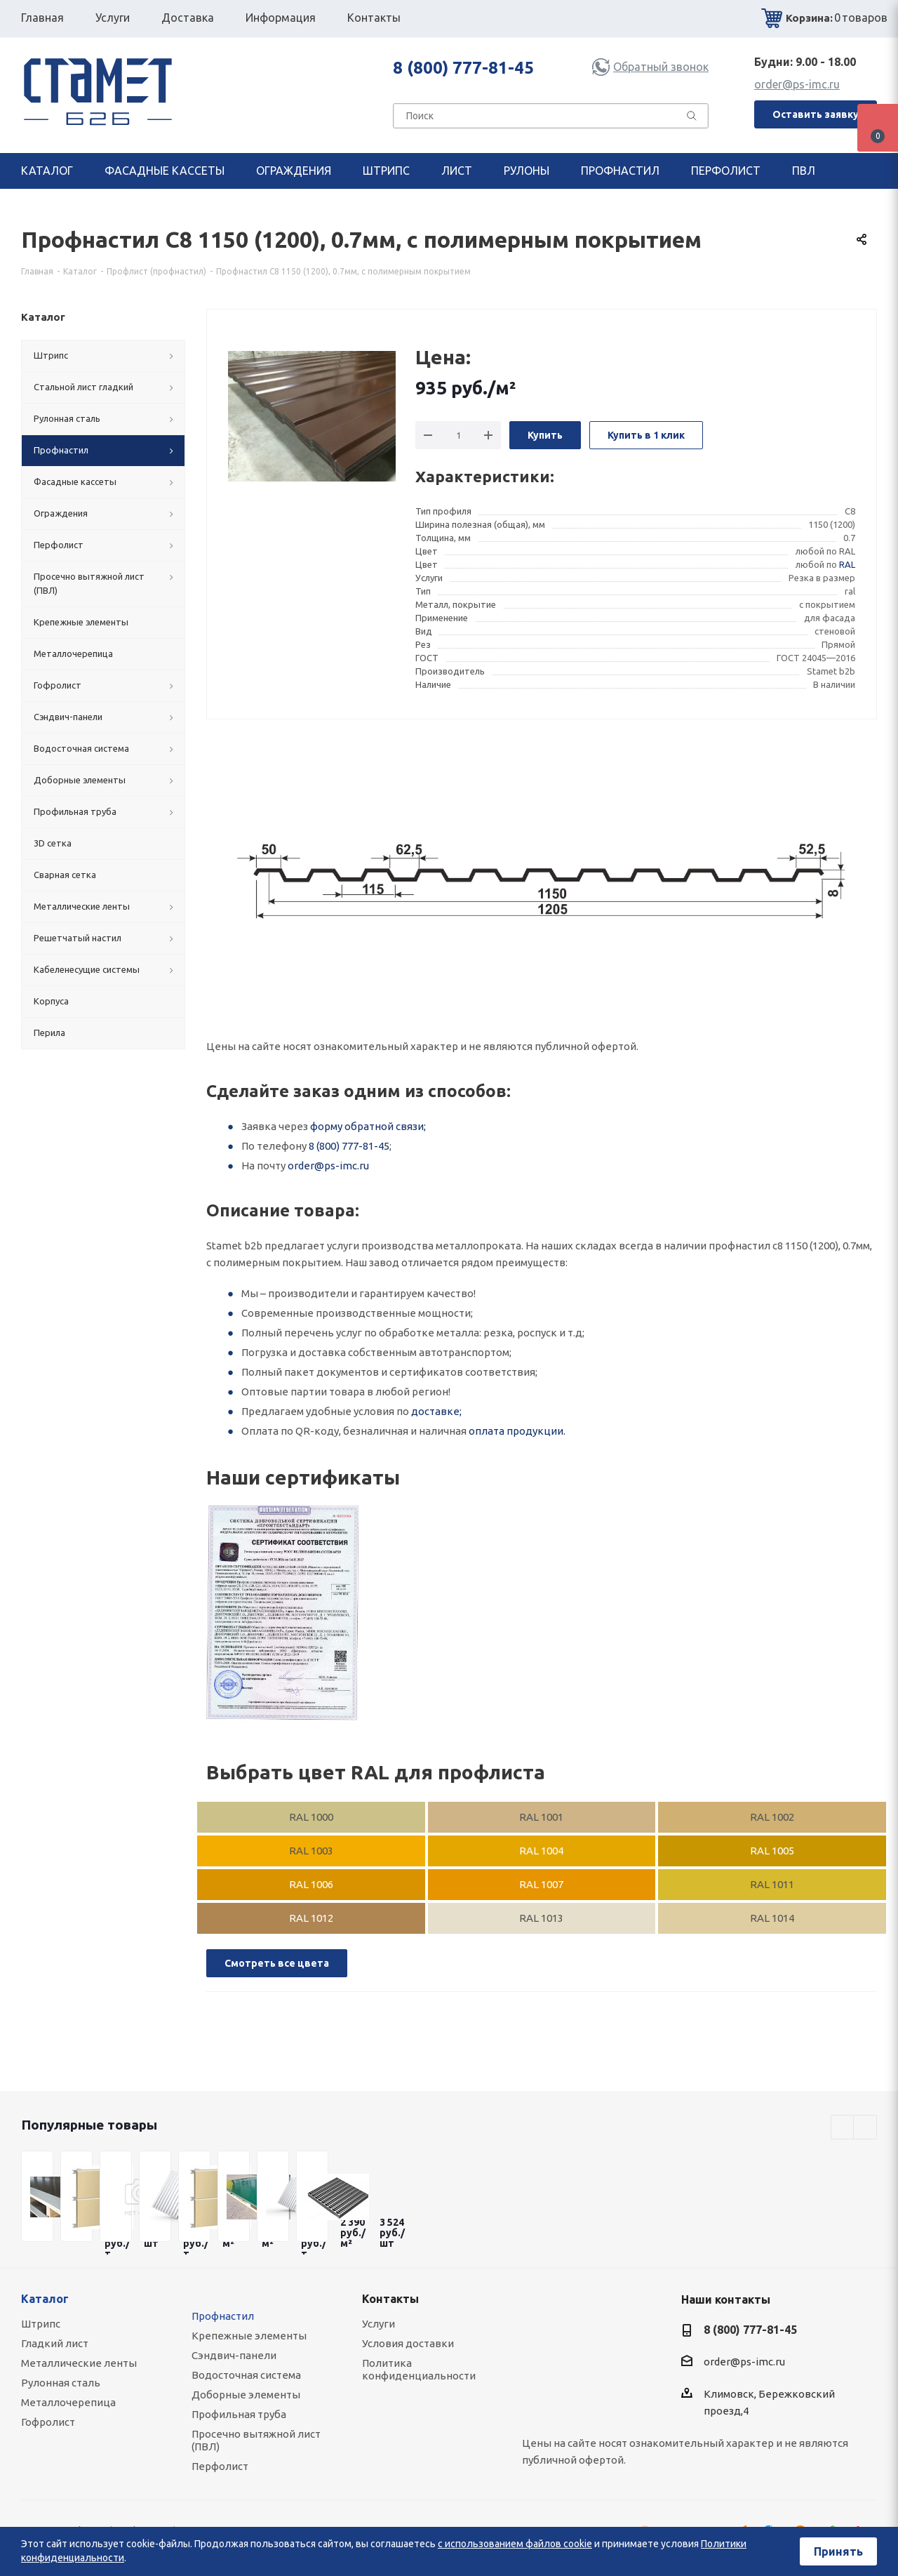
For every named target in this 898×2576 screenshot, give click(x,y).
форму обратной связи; (368, 1126)
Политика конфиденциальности (419, 2369)
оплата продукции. (517, 1431)
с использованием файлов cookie (515, 2543)
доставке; (436, 1411)
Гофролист (48, 2422)
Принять (838, 2551)
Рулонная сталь (60, 2383)
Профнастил (223, 2316)
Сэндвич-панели (234, 2355)
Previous (843, 2128)
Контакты (390, 2298)
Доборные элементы (246, 2395)
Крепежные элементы (249, 2336)
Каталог (45, 2298)
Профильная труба (239, 2414)
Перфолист (220, 2466)
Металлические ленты (79, 2363)
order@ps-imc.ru (797, 84)
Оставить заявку (815, 114)
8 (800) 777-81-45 (463, 67)
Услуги (378, 2324)
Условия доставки (408, 2343)
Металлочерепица (68, 2402)
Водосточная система (246, 2375)
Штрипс (40, 2324)
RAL (847, 564)
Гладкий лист (54, 2343)
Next (865, 2128)
